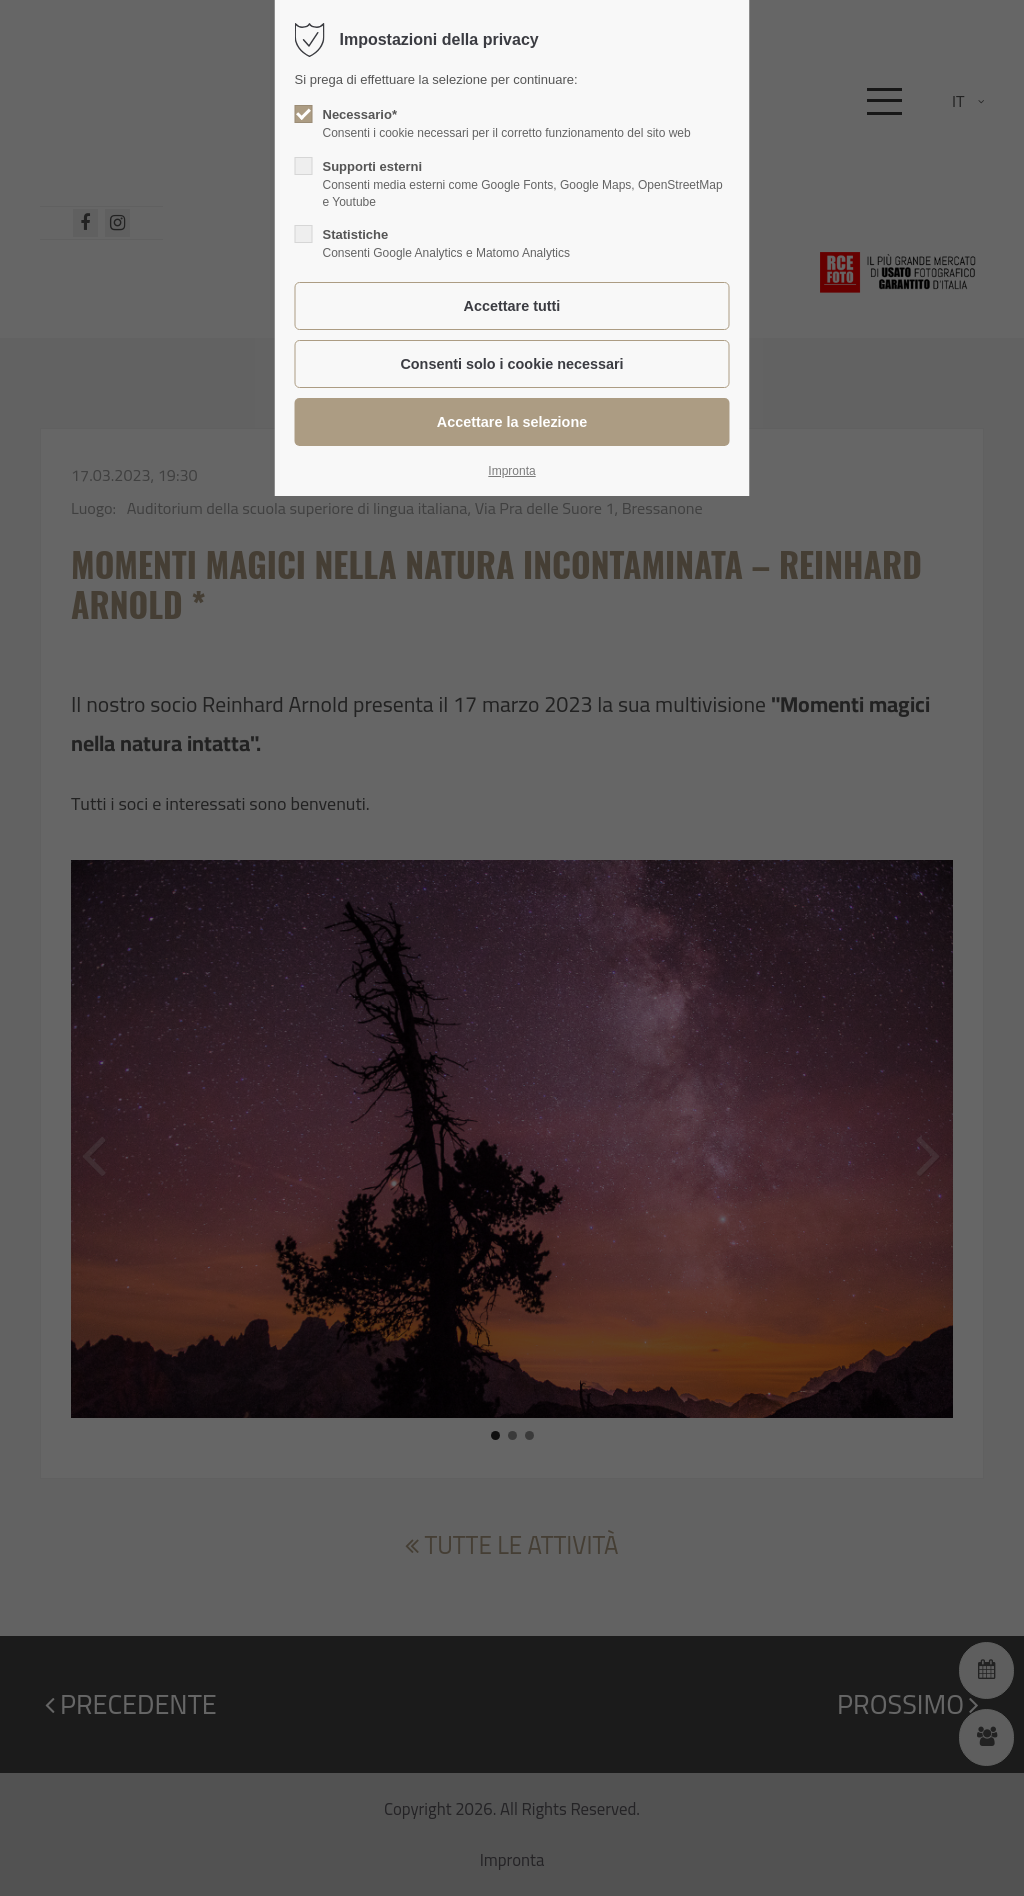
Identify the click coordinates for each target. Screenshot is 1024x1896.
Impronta (511, 471)
